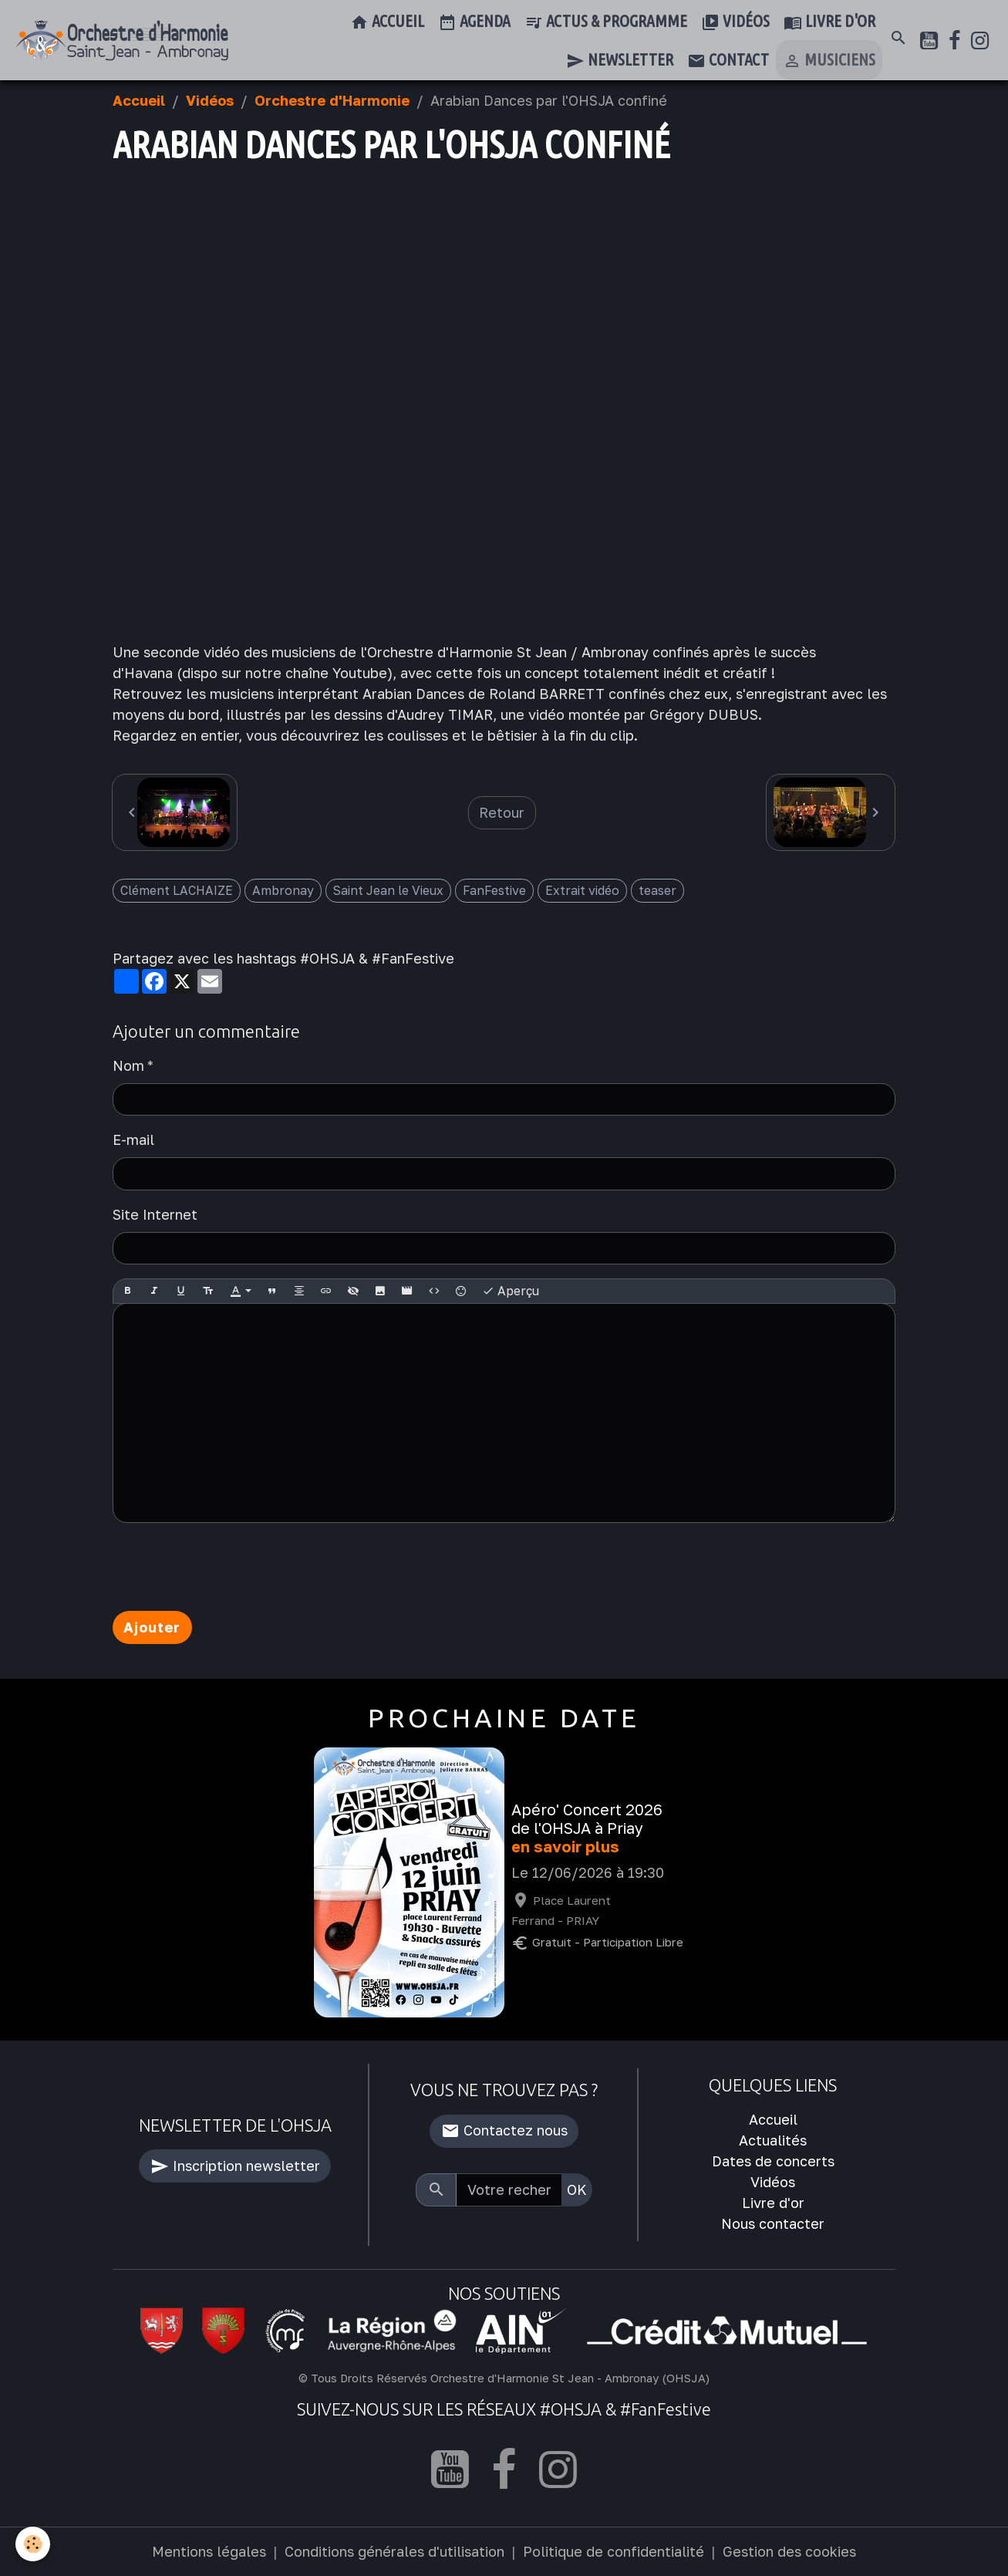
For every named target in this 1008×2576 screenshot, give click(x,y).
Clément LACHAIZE (176, 890)
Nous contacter (772, 2223)
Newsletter (619, 61)
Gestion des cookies (789, 2551)
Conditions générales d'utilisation (394, 2551)
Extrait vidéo (582, 890)
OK (577, 2189)
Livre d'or (829, 22)
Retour (501, 812)
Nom (128, 1065)
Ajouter (151, 1627)
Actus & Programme (605, 22)
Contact (728, 61)
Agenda (474, 22)
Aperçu (510, 1291)
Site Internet (155, 1214)
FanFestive (494, 890)
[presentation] (230, 1567)
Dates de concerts (773, 2160)
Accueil (387, 22)
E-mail (133, 1139)
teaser (657, 890)
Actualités (773, 2140)
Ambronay (283, 890)
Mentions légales (209, 2551)
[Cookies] (32, 2544)
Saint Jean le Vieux (388, 890)
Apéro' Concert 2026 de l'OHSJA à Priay (586, 1819)
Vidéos (735, 22)
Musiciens (829, 61)
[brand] (122, 40)
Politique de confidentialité (613, 2551)
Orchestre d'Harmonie (332, 100)
